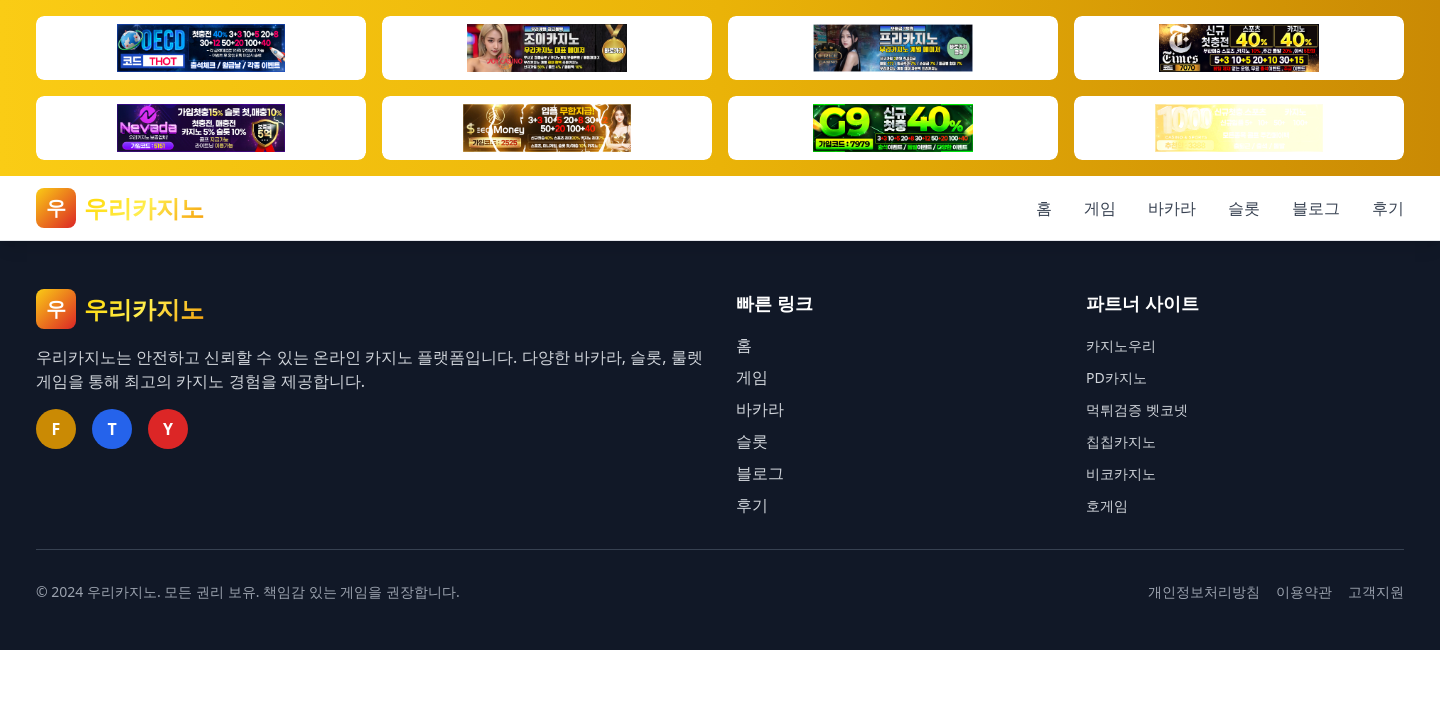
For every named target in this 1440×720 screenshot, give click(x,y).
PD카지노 (1116, 377)
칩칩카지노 (1121, 441)
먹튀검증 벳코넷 (1137, 409)
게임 (1100, 208)
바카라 (1172, 208)
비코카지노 (1121, 473)
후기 (1388, 208)
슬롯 (1244, 208)
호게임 (1107, 505)
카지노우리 (1121, 345)
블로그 (1316, 208)
